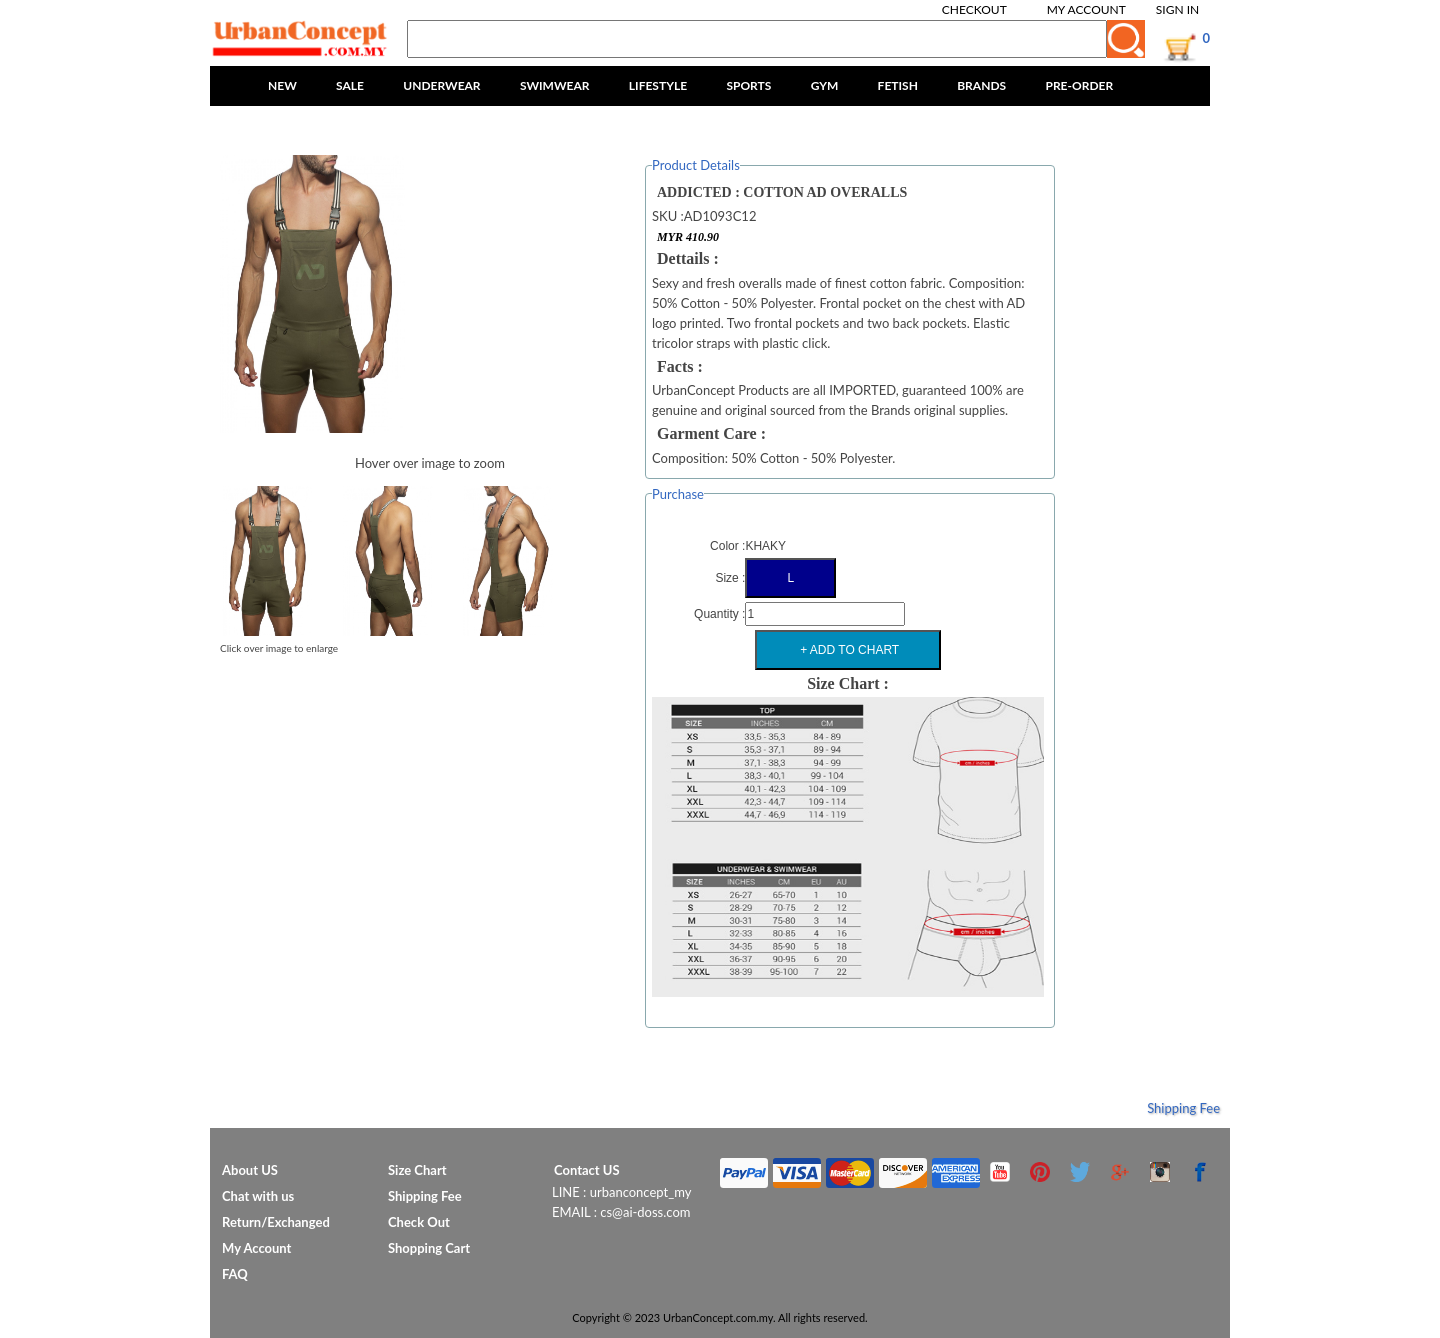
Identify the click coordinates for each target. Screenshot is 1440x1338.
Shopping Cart (429, 1248)
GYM (825, 85)
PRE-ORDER (1079, 85)
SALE (350, 85)
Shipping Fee (1183, 1108)
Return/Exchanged (276, 1222)
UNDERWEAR (441, 85)
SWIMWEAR (555, 85)
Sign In (1177, 9)
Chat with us (258, 1196)
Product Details (696, 165)
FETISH (898, 85)
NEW (282, 85)
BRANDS (981, 85)
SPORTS (748, 85)
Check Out (419, 1222)
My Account (1086, 9)
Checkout (974, 9)
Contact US (587, 1170)
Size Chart (417, 1170)
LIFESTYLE (658, 85)
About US (250, 1170)
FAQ (235, 1274)
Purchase (678, 494)
